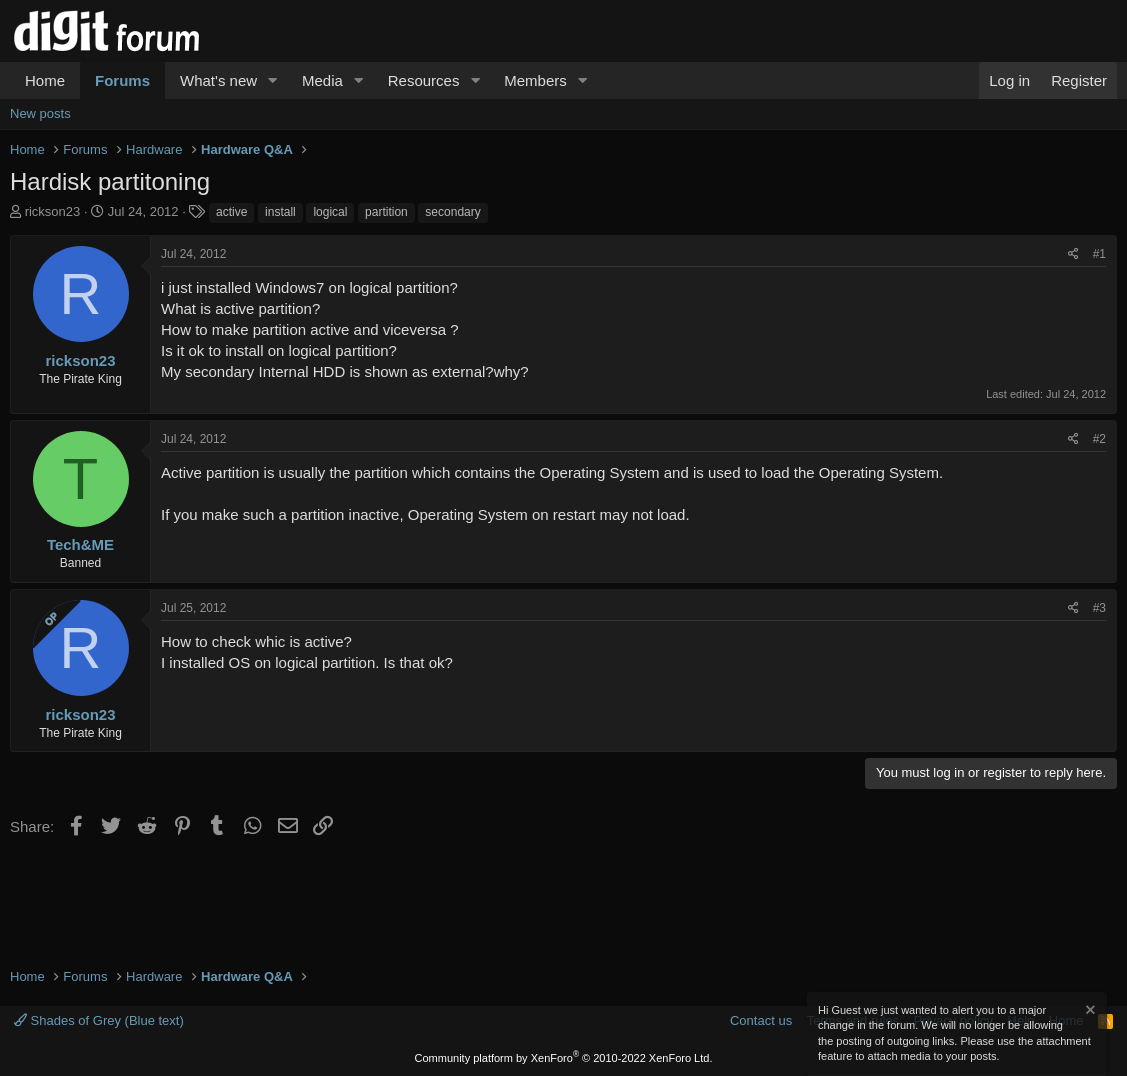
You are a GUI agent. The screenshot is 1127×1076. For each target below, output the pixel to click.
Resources (424, 80)
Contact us (761, 1020)
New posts (40, 113)
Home (45, 80)
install (280, 212)
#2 (1099, 439)
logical (330, 212)
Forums (122, 80)
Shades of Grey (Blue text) (99, 1020)
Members (535, 80)
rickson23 (53, 211)
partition (386, 212)
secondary (452, 212)
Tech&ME (80, 544)
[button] (273, 80)
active (231, 212)
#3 (1099, 608)
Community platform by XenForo (564, 1058)
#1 (1099, 254)
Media (322, 80)
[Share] (1073, 254)
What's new (218, 80)
